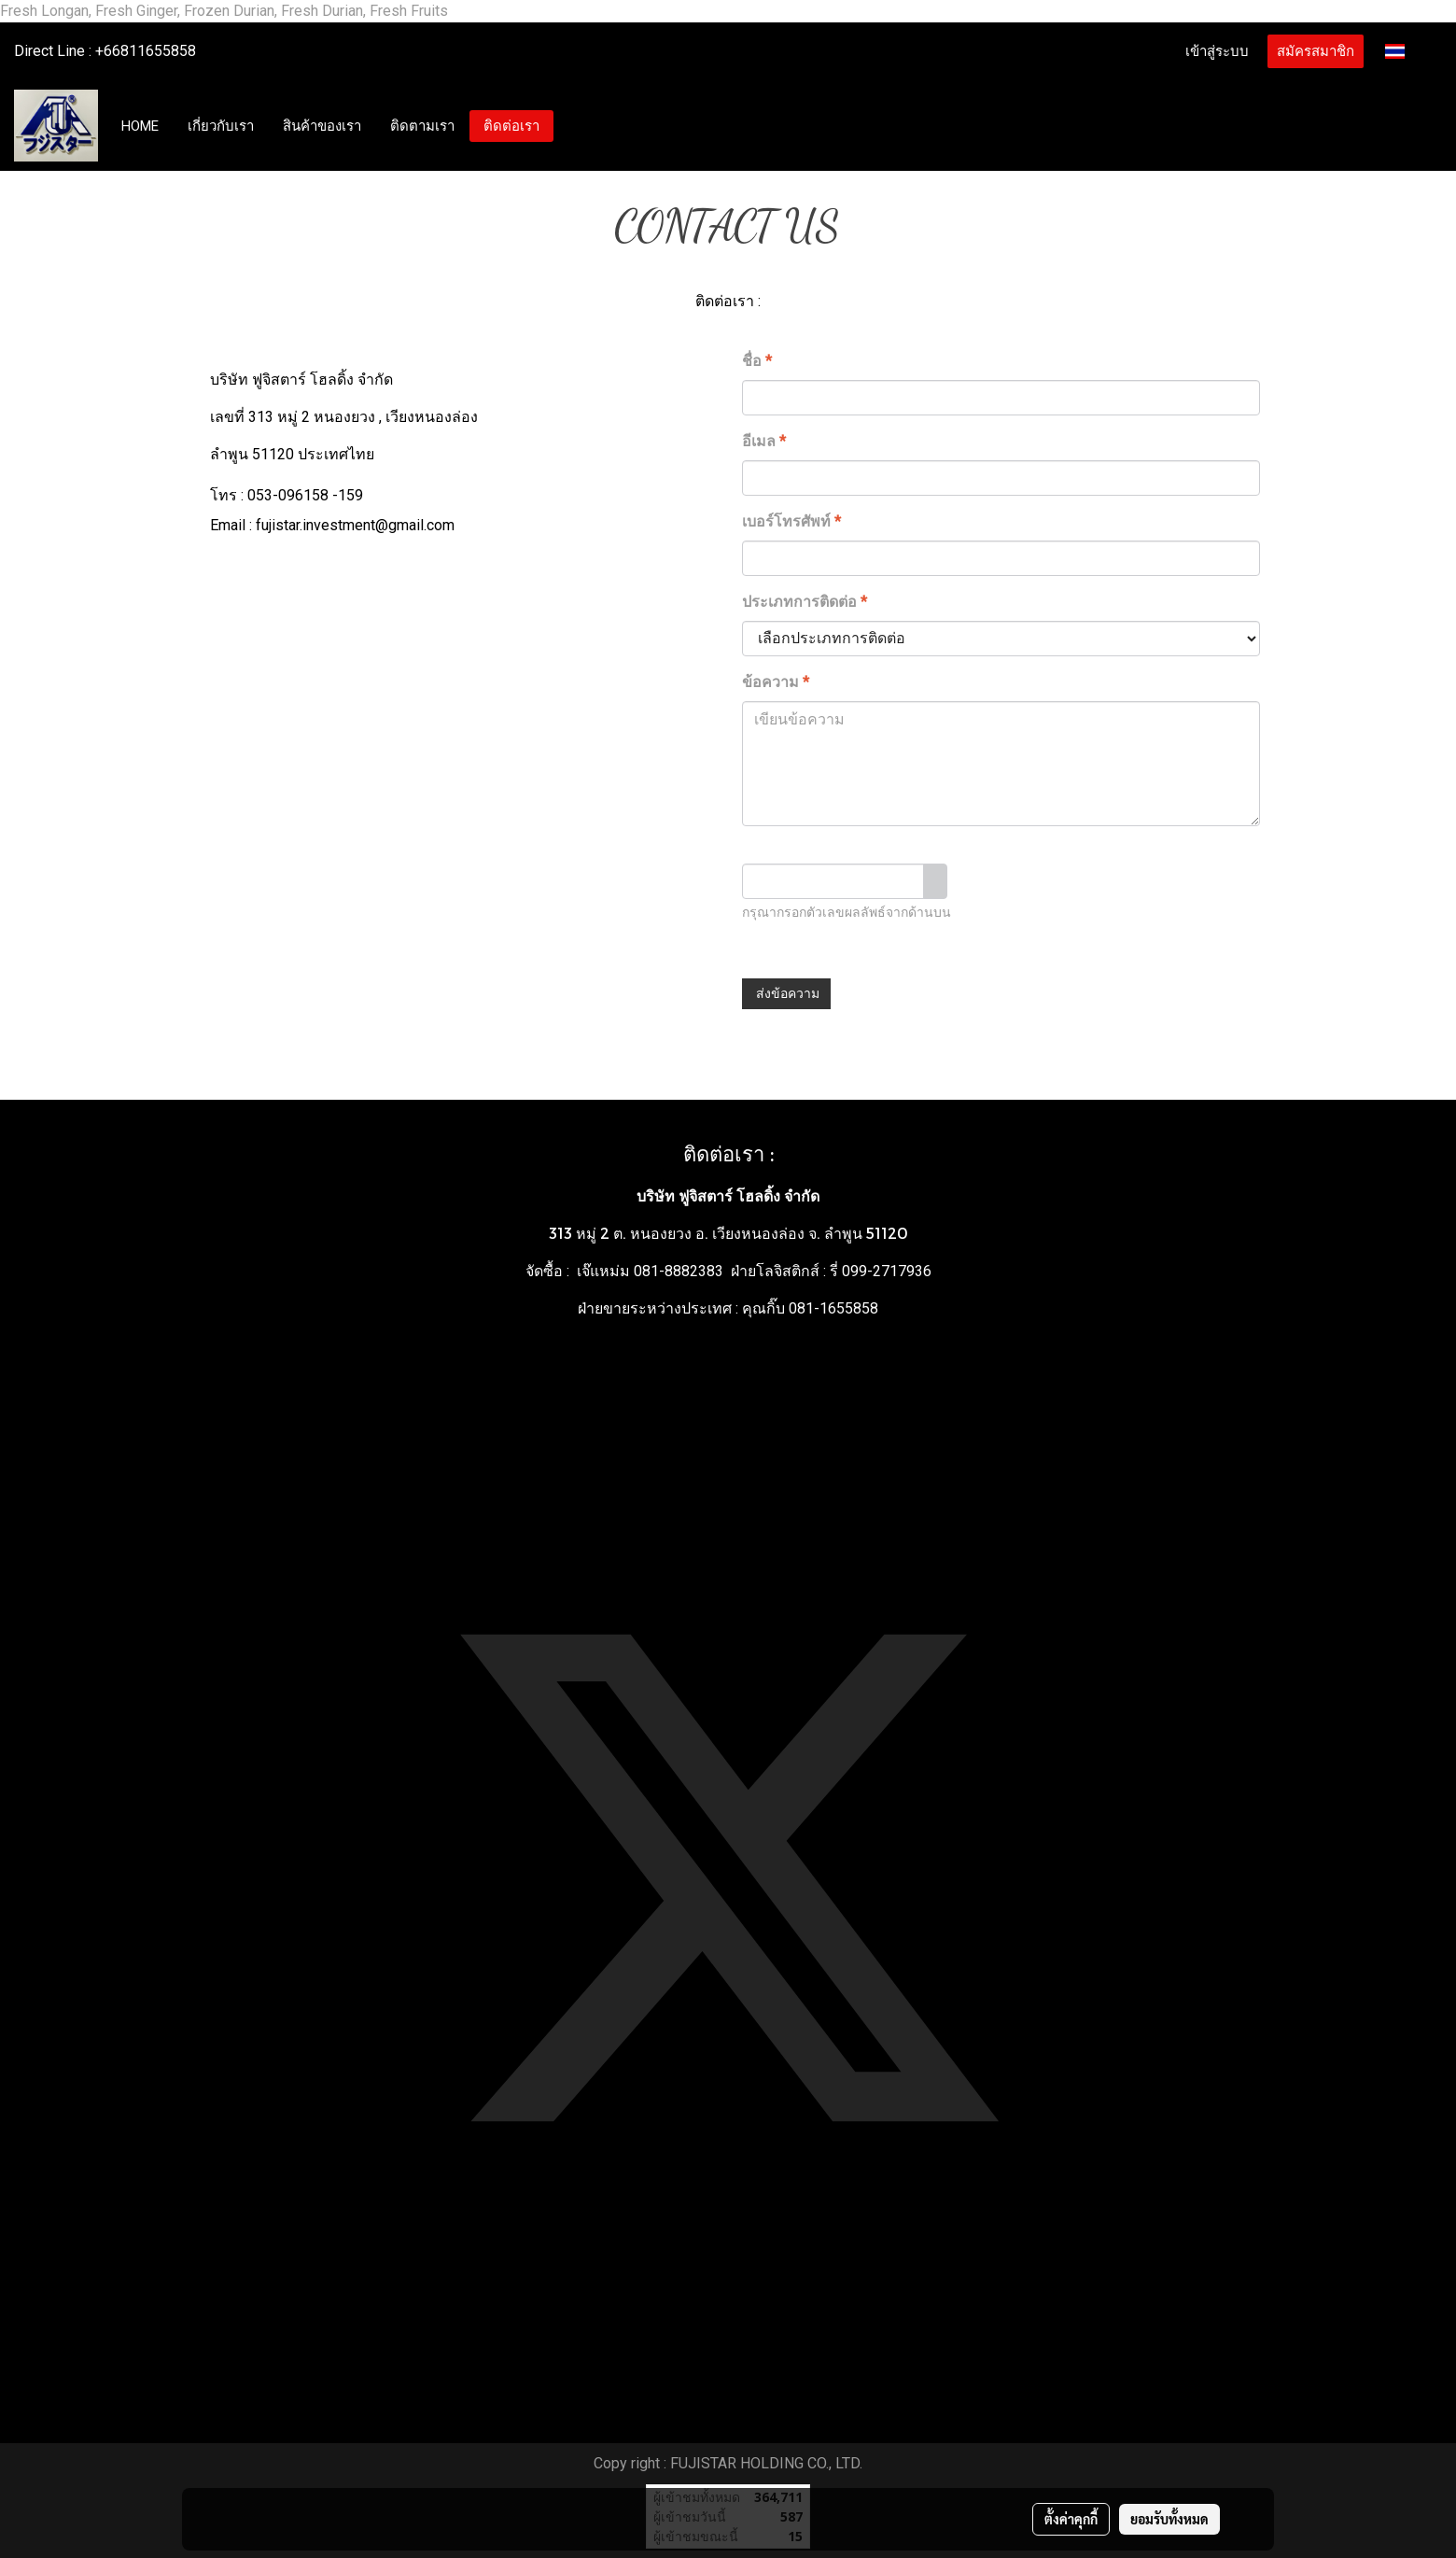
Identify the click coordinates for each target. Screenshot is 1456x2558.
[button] (571, 126)
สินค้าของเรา (322, 126)
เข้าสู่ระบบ (1217, 51)
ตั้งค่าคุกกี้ (1071, 2518)
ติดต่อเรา (511, 126)
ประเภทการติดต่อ (804, 602)
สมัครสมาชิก (1315, 51)
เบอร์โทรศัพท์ (791, 521)
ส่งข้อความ (786, 993)
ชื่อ (757, 361)
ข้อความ (775, 682)
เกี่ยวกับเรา (221, 126)
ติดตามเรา (422, 126)
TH (1406, 51)
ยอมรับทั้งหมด (1169, 2518)
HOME (140, 126)
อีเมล (764, 441)
